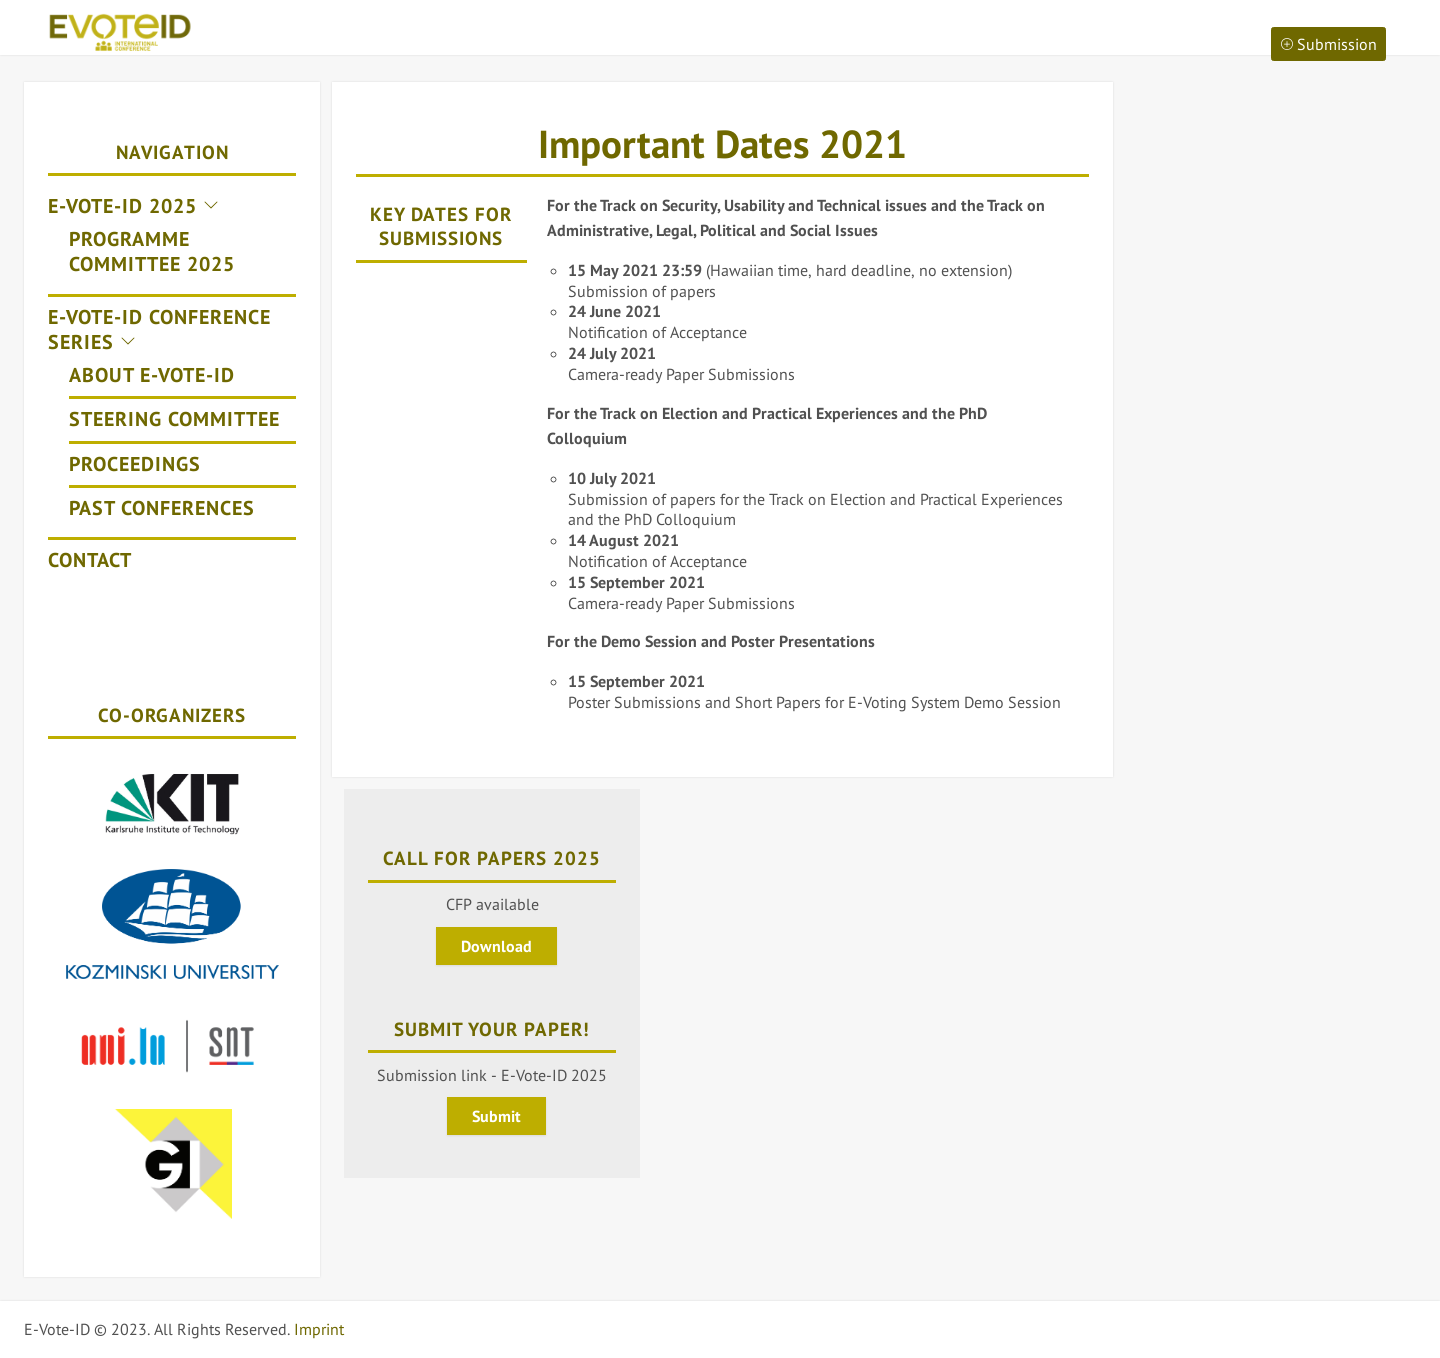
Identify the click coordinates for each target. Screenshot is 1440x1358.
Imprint (319, 1329)
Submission (1329, 44)
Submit (496, 1116)
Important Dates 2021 (722, 143)
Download (496, 946)
